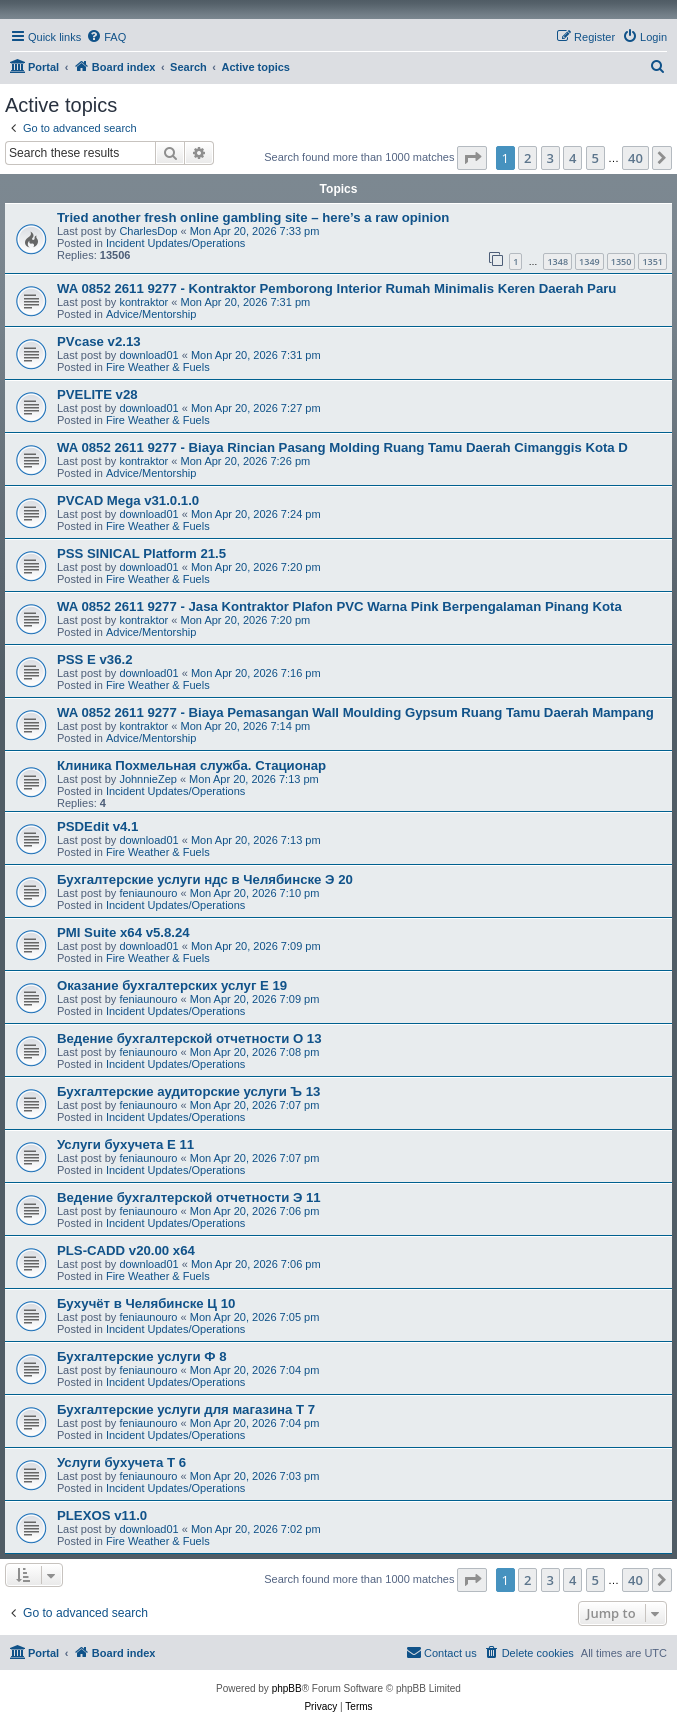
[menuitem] (106, 37)
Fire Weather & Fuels (158, 367)
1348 (557, 261)
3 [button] (550, 158)
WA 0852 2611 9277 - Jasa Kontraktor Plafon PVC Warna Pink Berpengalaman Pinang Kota (339, 606)
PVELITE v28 (97, 394)
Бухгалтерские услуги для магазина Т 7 (186, 1409)
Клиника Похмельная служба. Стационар (191, 765)
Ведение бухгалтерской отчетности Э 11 (189, 1197)
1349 (589, 261)
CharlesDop (148, 231)
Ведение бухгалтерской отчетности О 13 (189, 1038)
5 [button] (595, 158)
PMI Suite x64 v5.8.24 (123, 932)
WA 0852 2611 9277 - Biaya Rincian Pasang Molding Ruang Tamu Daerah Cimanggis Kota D (342, 447)
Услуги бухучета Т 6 (121, 1462)
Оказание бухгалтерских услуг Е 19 (172, 985)
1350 (621, 261)
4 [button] (572, 158)
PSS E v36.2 (95, 659)
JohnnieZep (148, 779)
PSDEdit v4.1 (97, 826)
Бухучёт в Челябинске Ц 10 (146, 1303)
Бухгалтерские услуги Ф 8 (142, 1356)
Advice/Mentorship (151, 314)
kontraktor (143, 302)
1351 (652, 261)
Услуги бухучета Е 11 (125, 1144)
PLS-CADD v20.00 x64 (126, 1250)
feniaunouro (148, 893)
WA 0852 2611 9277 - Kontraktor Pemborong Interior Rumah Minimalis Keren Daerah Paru (336, 288)
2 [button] (527, 158)
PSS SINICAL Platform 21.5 (141, 553)
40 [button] (635, 158)
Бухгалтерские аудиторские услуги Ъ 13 (188, 1091)
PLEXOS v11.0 (102, 1515)
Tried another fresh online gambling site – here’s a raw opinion (253, 217)
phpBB (287, 1688)
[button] (472, 158)
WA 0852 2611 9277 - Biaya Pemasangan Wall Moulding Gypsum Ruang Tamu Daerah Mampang (355, 712)
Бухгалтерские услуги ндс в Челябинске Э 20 (205, 879)
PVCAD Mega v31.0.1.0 (128, 500)
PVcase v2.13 (99, 341)
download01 (148, 355)
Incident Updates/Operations (175, 243)
